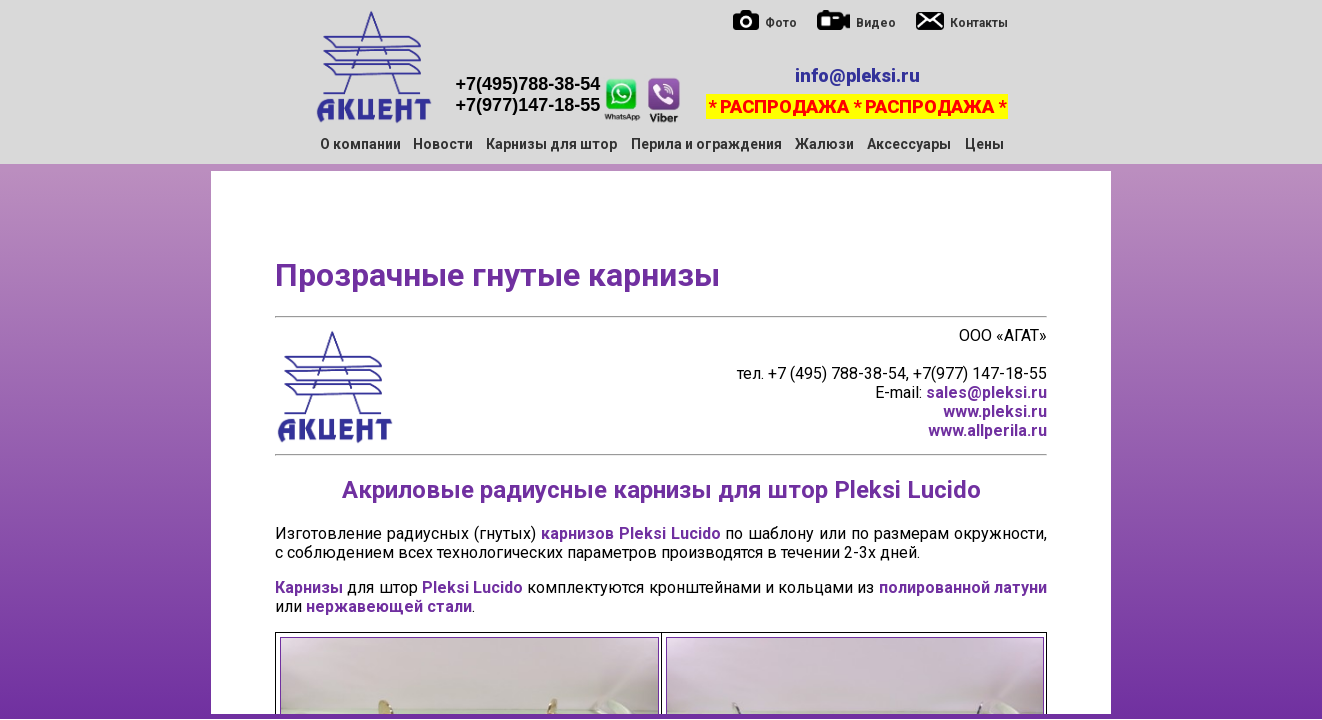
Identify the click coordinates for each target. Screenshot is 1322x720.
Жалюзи (824, 144)
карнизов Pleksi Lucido (631, 533)
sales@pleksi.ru (986, 392)
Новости (443, 144)
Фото (781, 23)
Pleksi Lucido (907, 490)
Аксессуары (909, 144)
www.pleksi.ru (995, 411)
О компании (360, 144)
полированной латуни (963, 587)
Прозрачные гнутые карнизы (497, 275)
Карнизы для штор (551, 144)
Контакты (979, 23)
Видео (876, 23)
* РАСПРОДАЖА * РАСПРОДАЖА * (857, 106)
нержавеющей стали (389, 606)
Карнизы (309, 587)
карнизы (662, 490)
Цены (984, 144)
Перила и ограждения (706, 144)
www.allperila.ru (987, 430)
